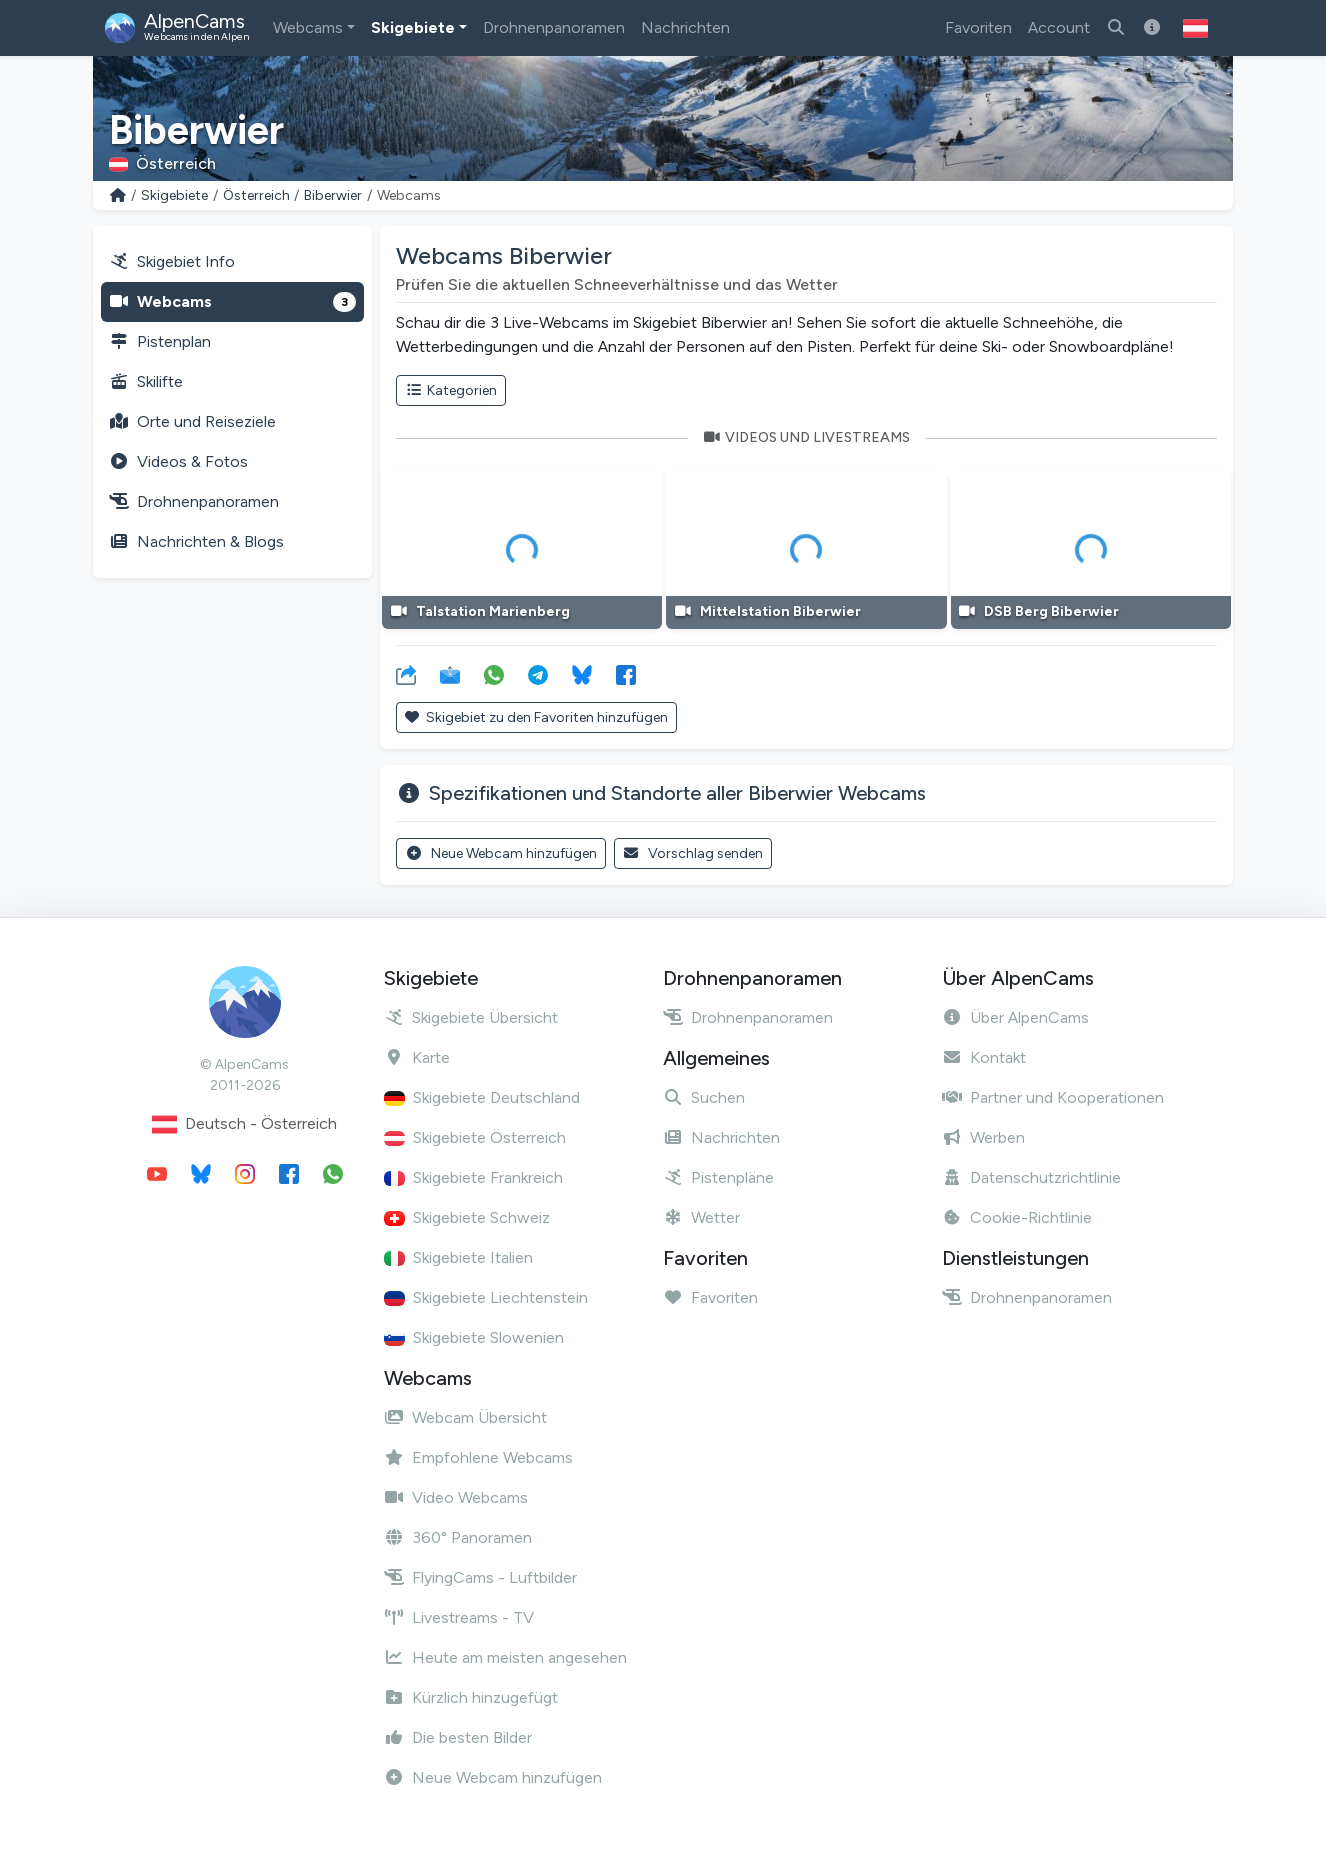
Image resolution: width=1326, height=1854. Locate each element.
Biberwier (333, 195)
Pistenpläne (718, 1177)
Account (1059, 27)
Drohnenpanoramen (554, 27)
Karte (417, 1057)
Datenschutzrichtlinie (1031, 1177)
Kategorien (451, 390)
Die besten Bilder (458, 1737)
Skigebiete (413, 27)
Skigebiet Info (172, 261)
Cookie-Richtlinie (1017, 1217)
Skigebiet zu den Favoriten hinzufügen (536, 717)
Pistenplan (160, 341)
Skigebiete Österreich (475, 1137)
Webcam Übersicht (465, 1417)
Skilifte (146, 381)
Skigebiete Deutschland (482, 1097)
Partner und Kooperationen (1053, 1097)
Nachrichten (685, 27)
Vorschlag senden (693, 853)
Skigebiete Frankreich (473, 1177)
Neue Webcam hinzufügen (501, 853)
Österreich (256, 195)
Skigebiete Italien (458, 1257)
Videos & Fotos (178, 461)
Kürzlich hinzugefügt (471, 1697)
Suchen (704, 1097)
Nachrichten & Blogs (196, 541)
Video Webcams (456, 1497)
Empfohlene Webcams (478, 1457)
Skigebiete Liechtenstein (486, 1297)
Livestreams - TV (459, 1617)
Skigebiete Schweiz (467, 1217)
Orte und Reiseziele (192, 421)
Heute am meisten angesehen (505, 1657)
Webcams (308, 27)
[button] (1195, 28)
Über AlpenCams (1015, 1017)
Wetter (701, 1217)
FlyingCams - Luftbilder (480, 1577)
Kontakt (984, 1057)
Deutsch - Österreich (244, 1124)
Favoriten (978, 27)
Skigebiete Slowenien (474, 1337)
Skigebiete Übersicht (471, 1017)
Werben (983, 1137)
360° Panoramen (458, 1537)
